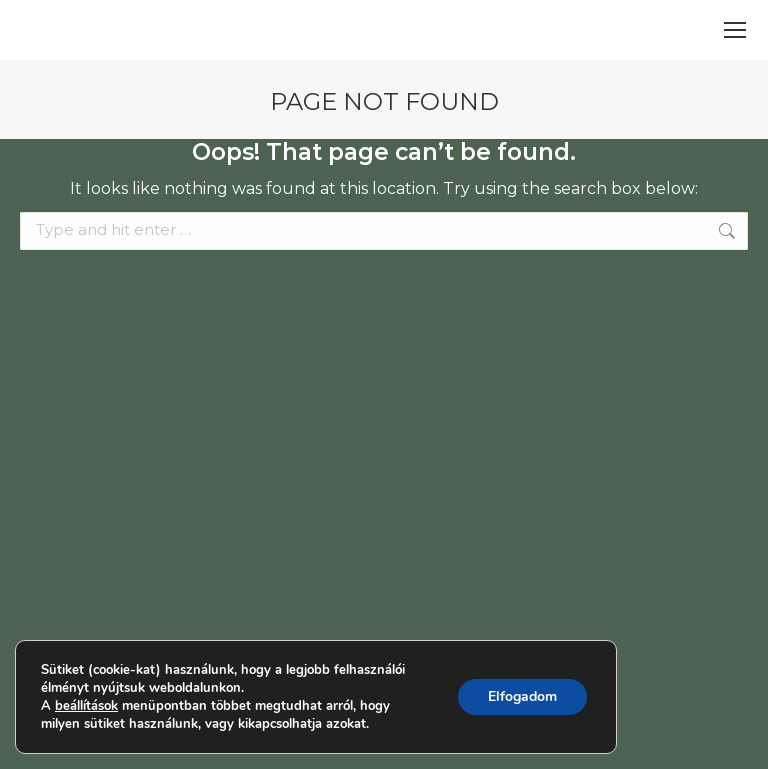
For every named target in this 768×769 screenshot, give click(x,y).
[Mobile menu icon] (735, 30)
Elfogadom (521, 697)
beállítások (87, 705)
